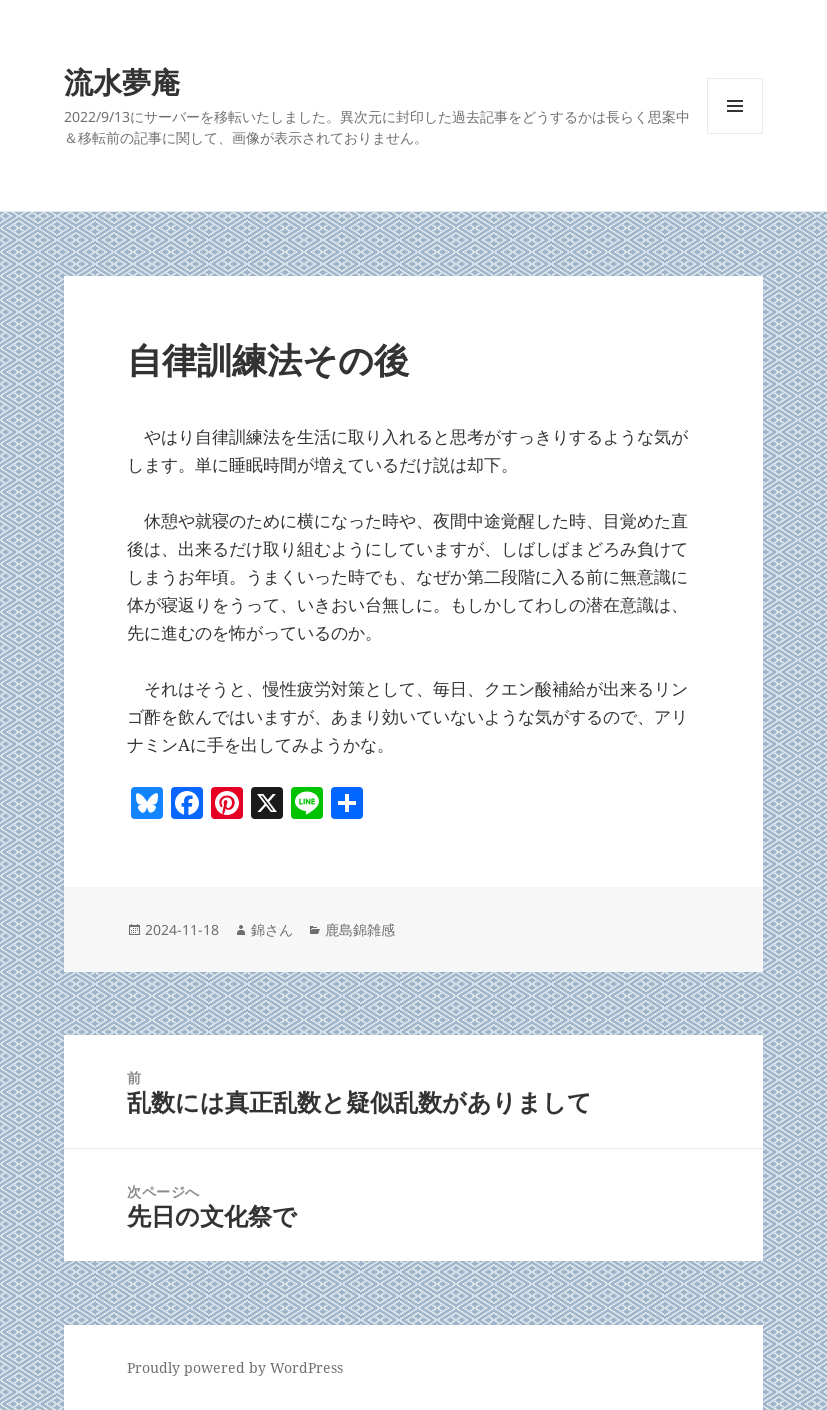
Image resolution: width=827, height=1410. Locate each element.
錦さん (272, 929)
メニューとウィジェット (735, 133)
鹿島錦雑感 (360, 929)
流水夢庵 (122, 81)
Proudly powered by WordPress (235, 1367)
